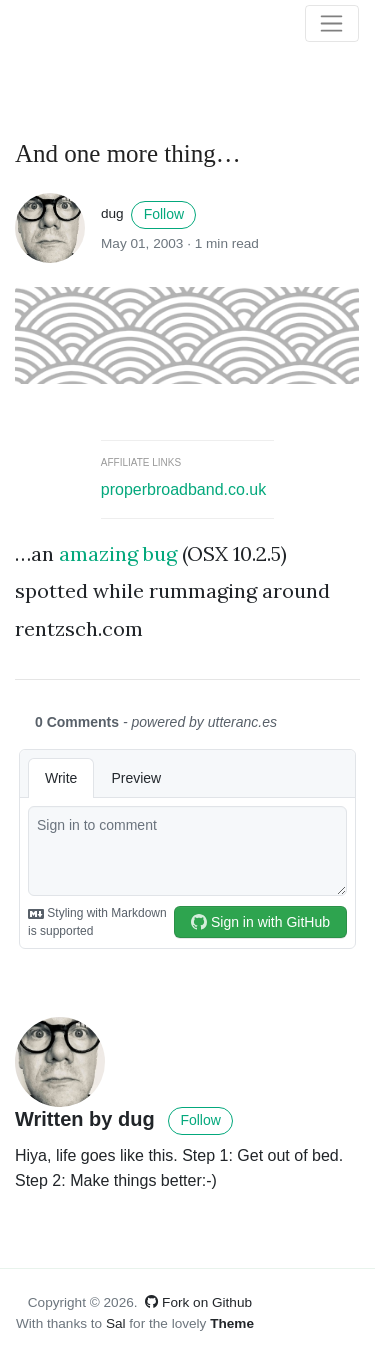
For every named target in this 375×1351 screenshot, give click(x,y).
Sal (116, 1323)
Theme (232, 1323)
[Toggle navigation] (332, 24)
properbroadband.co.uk (183, 489)
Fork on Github (198, 1302)
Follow (164, 214)
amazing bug (118, 553)
